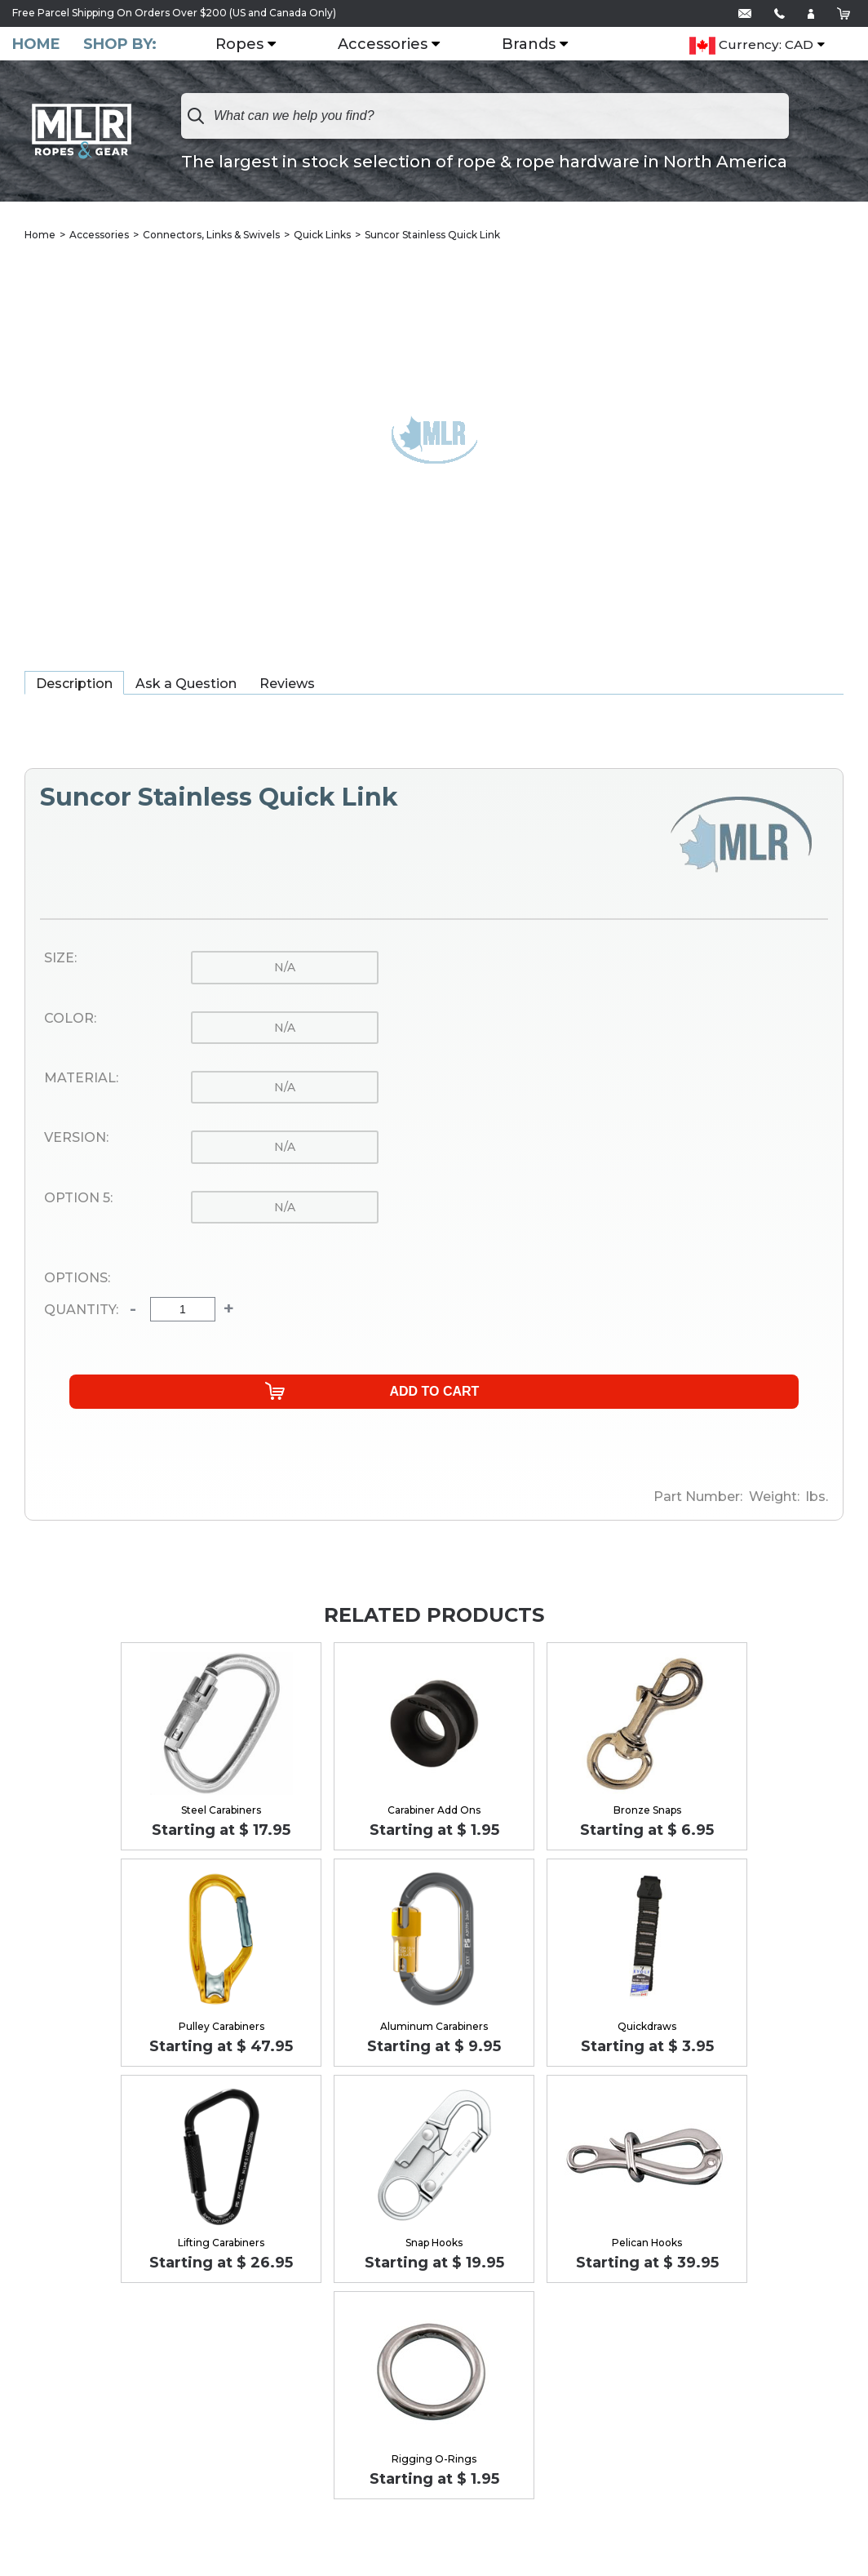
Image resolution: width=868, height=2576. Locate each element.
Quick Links (322, 236)
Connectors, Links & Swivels (211, 236)
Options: (77, 1279)
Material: (81, 1080)
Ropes (249, 45)
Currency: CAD (751, 46)
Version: (76, 1139)
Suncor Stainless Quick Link (432, 236)
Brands (538, 45)
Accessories (392, 45)
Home (36, 44)
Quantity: (81, 1311)
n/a (284, 969)
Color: (70, 1020)
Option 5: (78, 1200)
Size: (60, 960)
